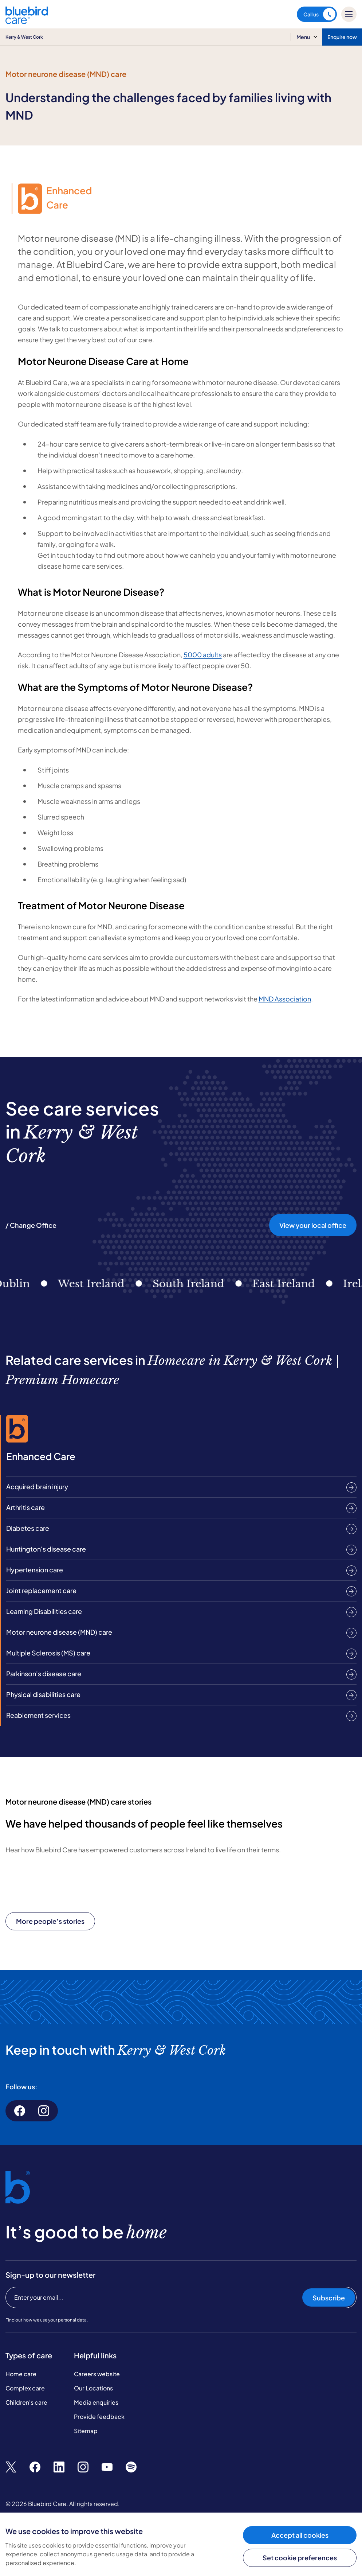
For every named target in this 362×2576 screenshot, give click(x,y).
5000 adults (203, 654)
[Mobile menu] (349, 14)
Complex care (25, 2388)
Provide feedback (99, 2416)
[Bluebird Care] (26, 21)
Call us (319, 14)
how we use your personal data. (55, 2320)
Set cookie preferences (300, 2557)
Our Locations (93, 2388)
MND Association (285, 999)
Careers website (97, 2374)
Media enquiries (96, 2402)
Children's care (26, 2402)
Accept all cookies (299, 2535)
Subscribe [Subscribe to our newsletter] (328, 2297)
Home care (20, 2374)
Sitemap (86, 2431)
